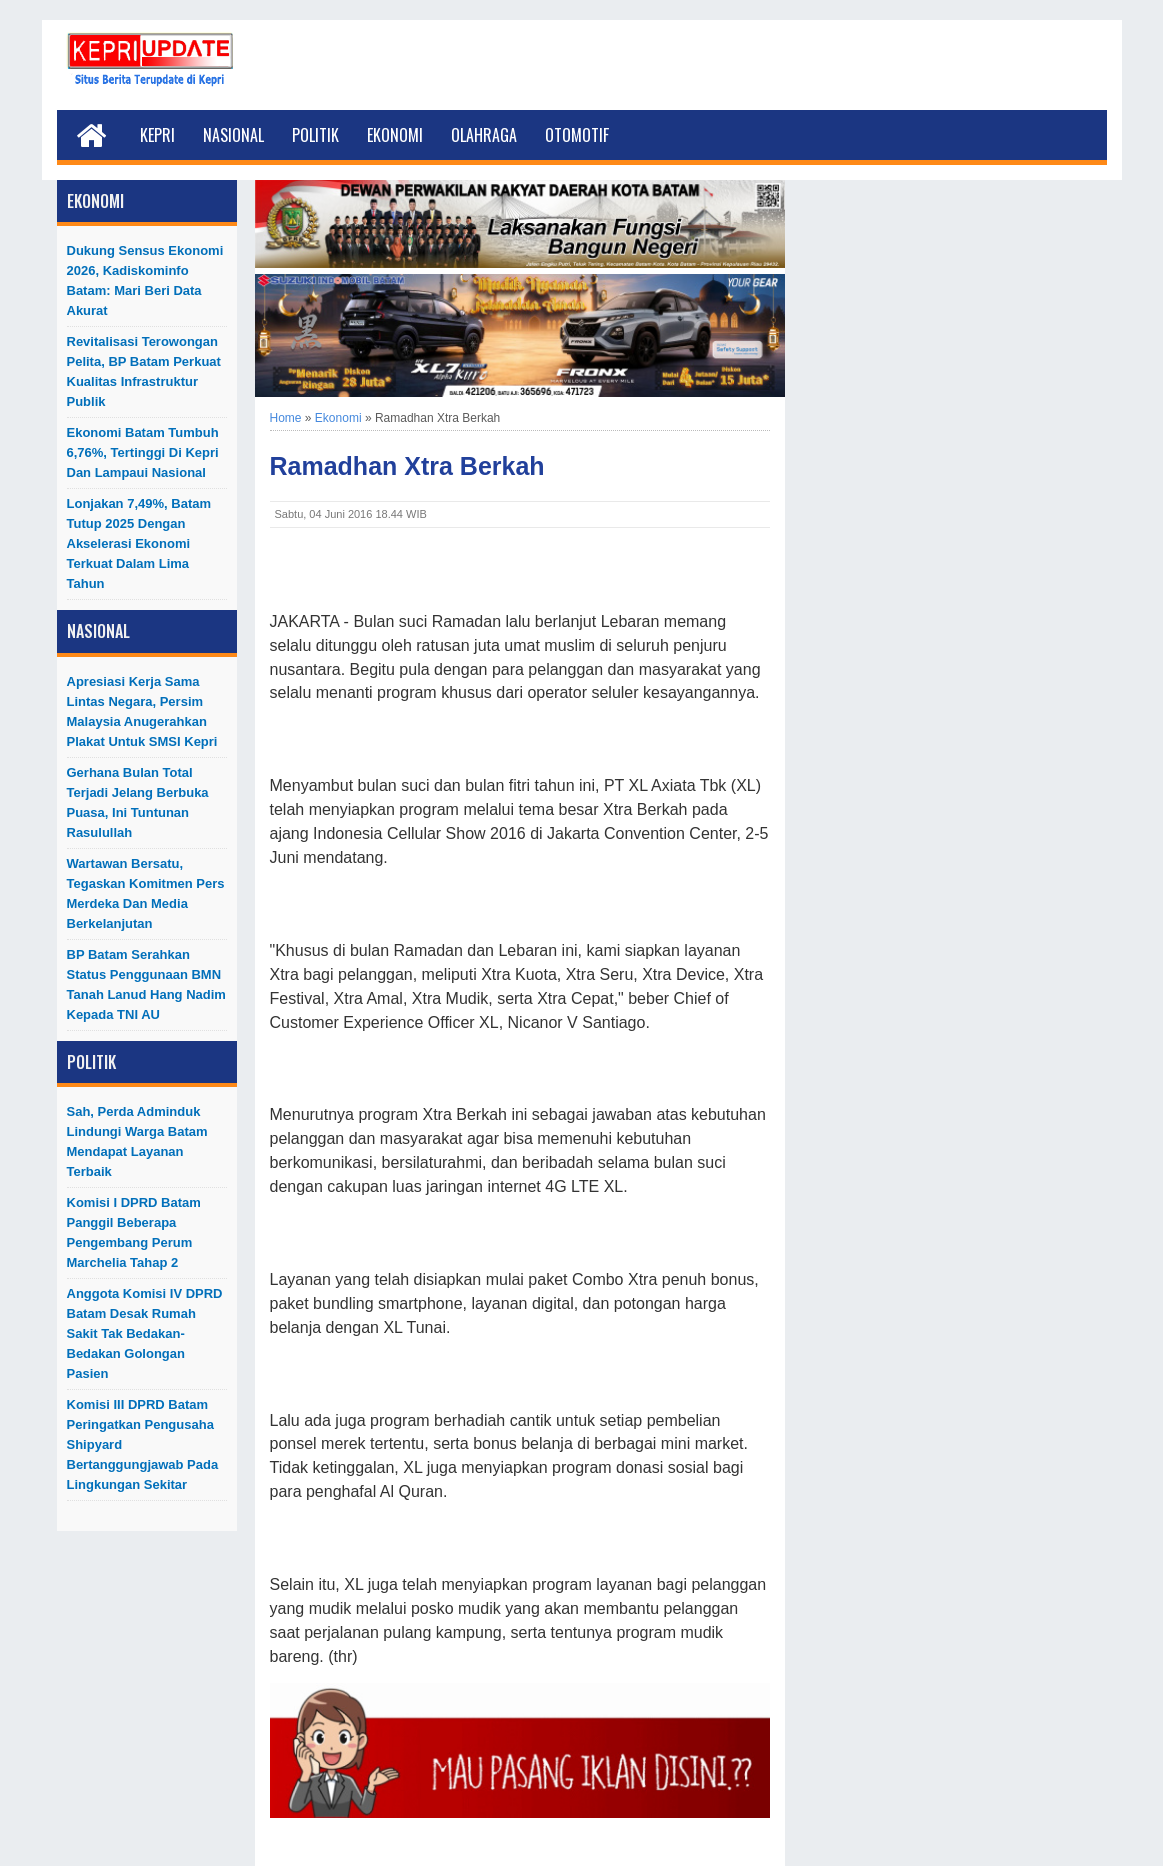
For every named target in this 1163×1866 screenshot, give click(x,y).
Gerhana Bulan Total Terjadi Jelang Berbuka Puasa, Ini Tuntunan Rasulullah (138, 802)
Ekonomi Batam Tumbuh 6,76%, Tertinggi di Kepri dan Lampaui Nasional (143, 452)
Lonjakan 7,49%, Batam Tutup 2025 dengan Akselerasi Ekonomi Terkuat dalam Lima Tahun (139, 543)
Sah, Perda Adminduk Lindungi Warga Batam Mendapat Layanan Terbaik (137, 1141)
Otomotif (577, 135)
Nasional (233, 135)
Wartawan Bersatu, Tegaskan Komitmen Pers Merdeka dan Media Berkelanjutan (146, 893)
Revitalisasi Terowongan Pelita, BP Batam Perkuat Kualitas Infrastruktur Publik (144, 371)
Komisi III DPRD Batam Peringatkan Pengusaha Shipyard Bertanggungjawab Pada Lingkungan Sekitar (143, 1444)
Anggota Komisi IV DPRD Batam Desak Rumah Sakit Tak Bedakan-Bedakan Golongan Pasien (145, 1333)
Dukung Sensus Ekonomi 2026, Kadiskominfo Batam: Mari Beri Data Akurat (145, 280)
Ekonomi (395, 135)
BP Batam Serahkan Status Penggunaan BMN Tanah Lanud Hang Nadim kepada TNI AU (146, 984)
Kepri (157, 135)
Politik (315, 135)
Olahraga (484, 135)
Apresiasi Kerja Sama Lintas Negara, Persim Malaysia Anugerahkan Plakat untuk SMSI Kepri (142, 711)
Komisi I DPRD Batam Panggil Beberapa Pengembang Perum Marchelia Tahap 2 (134, 1232)
